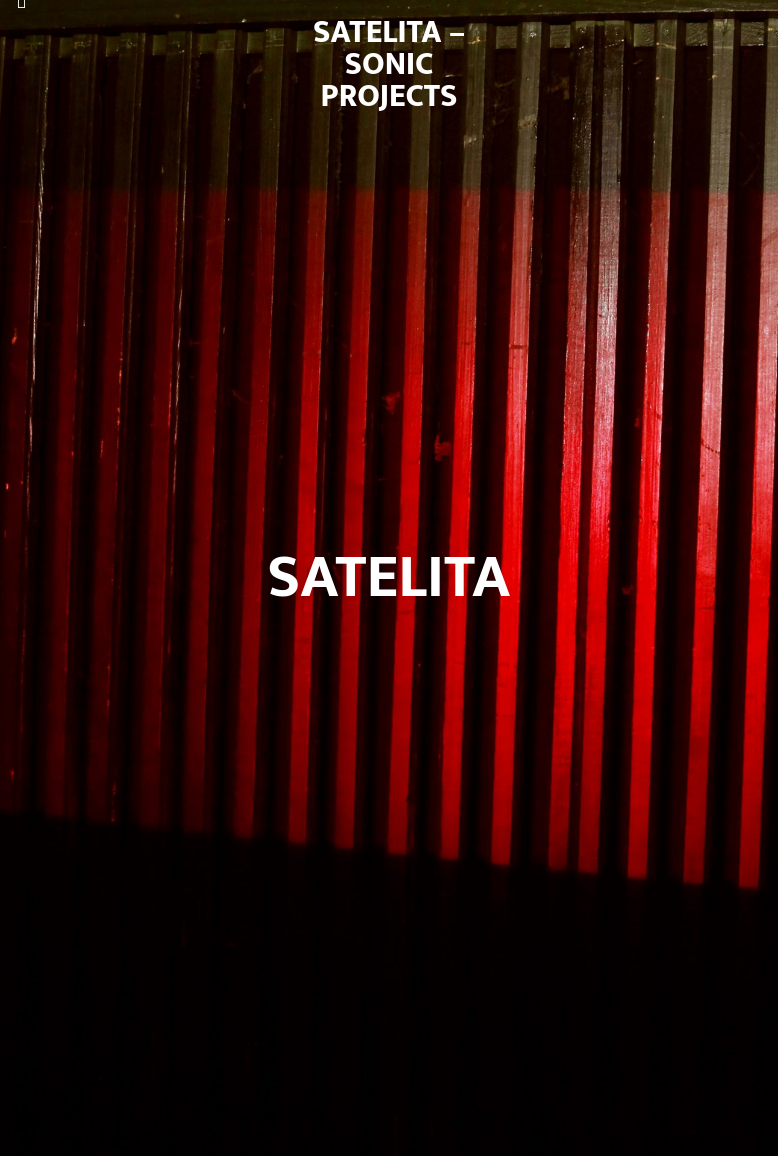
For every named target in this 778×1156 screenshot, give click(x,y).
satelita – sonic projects (389, 64)
